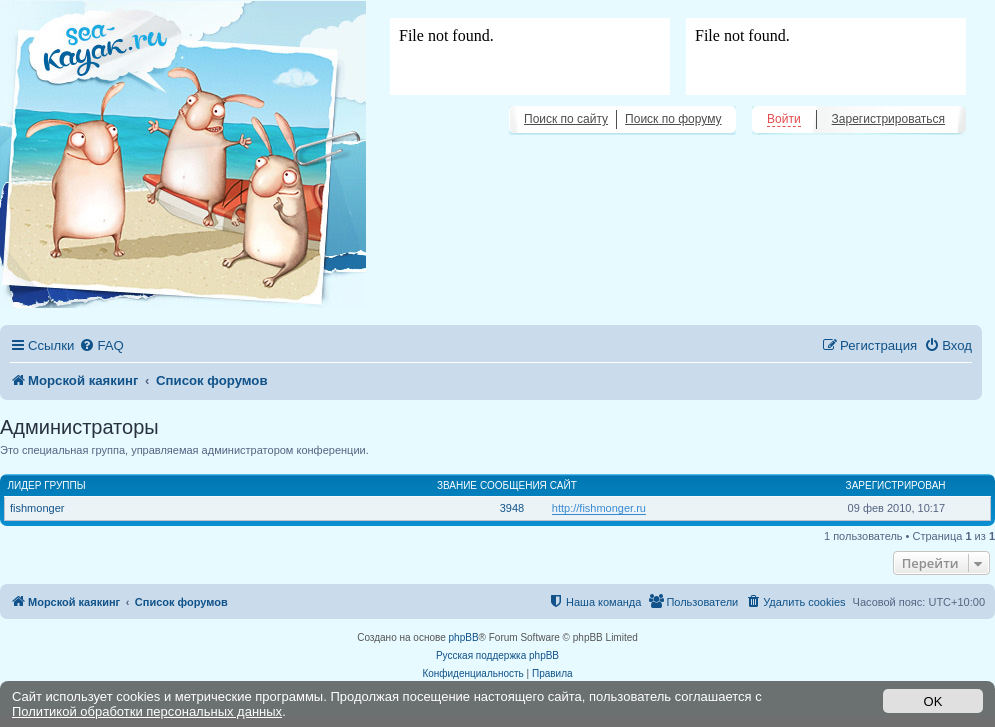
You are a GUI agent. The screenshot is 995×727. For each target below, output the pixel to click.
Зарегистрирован (896, 485)
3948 (512, 508)
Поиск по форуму (673, 119)
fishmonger (37, 508)
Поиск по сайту (566, 119)
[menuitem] (101, 345)
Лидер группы (47, 485)
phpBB (464, 637)
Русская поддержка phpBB (497, 655)
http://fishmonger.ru (599, 508)
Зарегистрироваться (888, 119)
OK (933, 701)
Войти (784, 119)
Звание (457, 485)
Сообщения (513, 485)
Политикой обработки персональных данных (147, 711)
